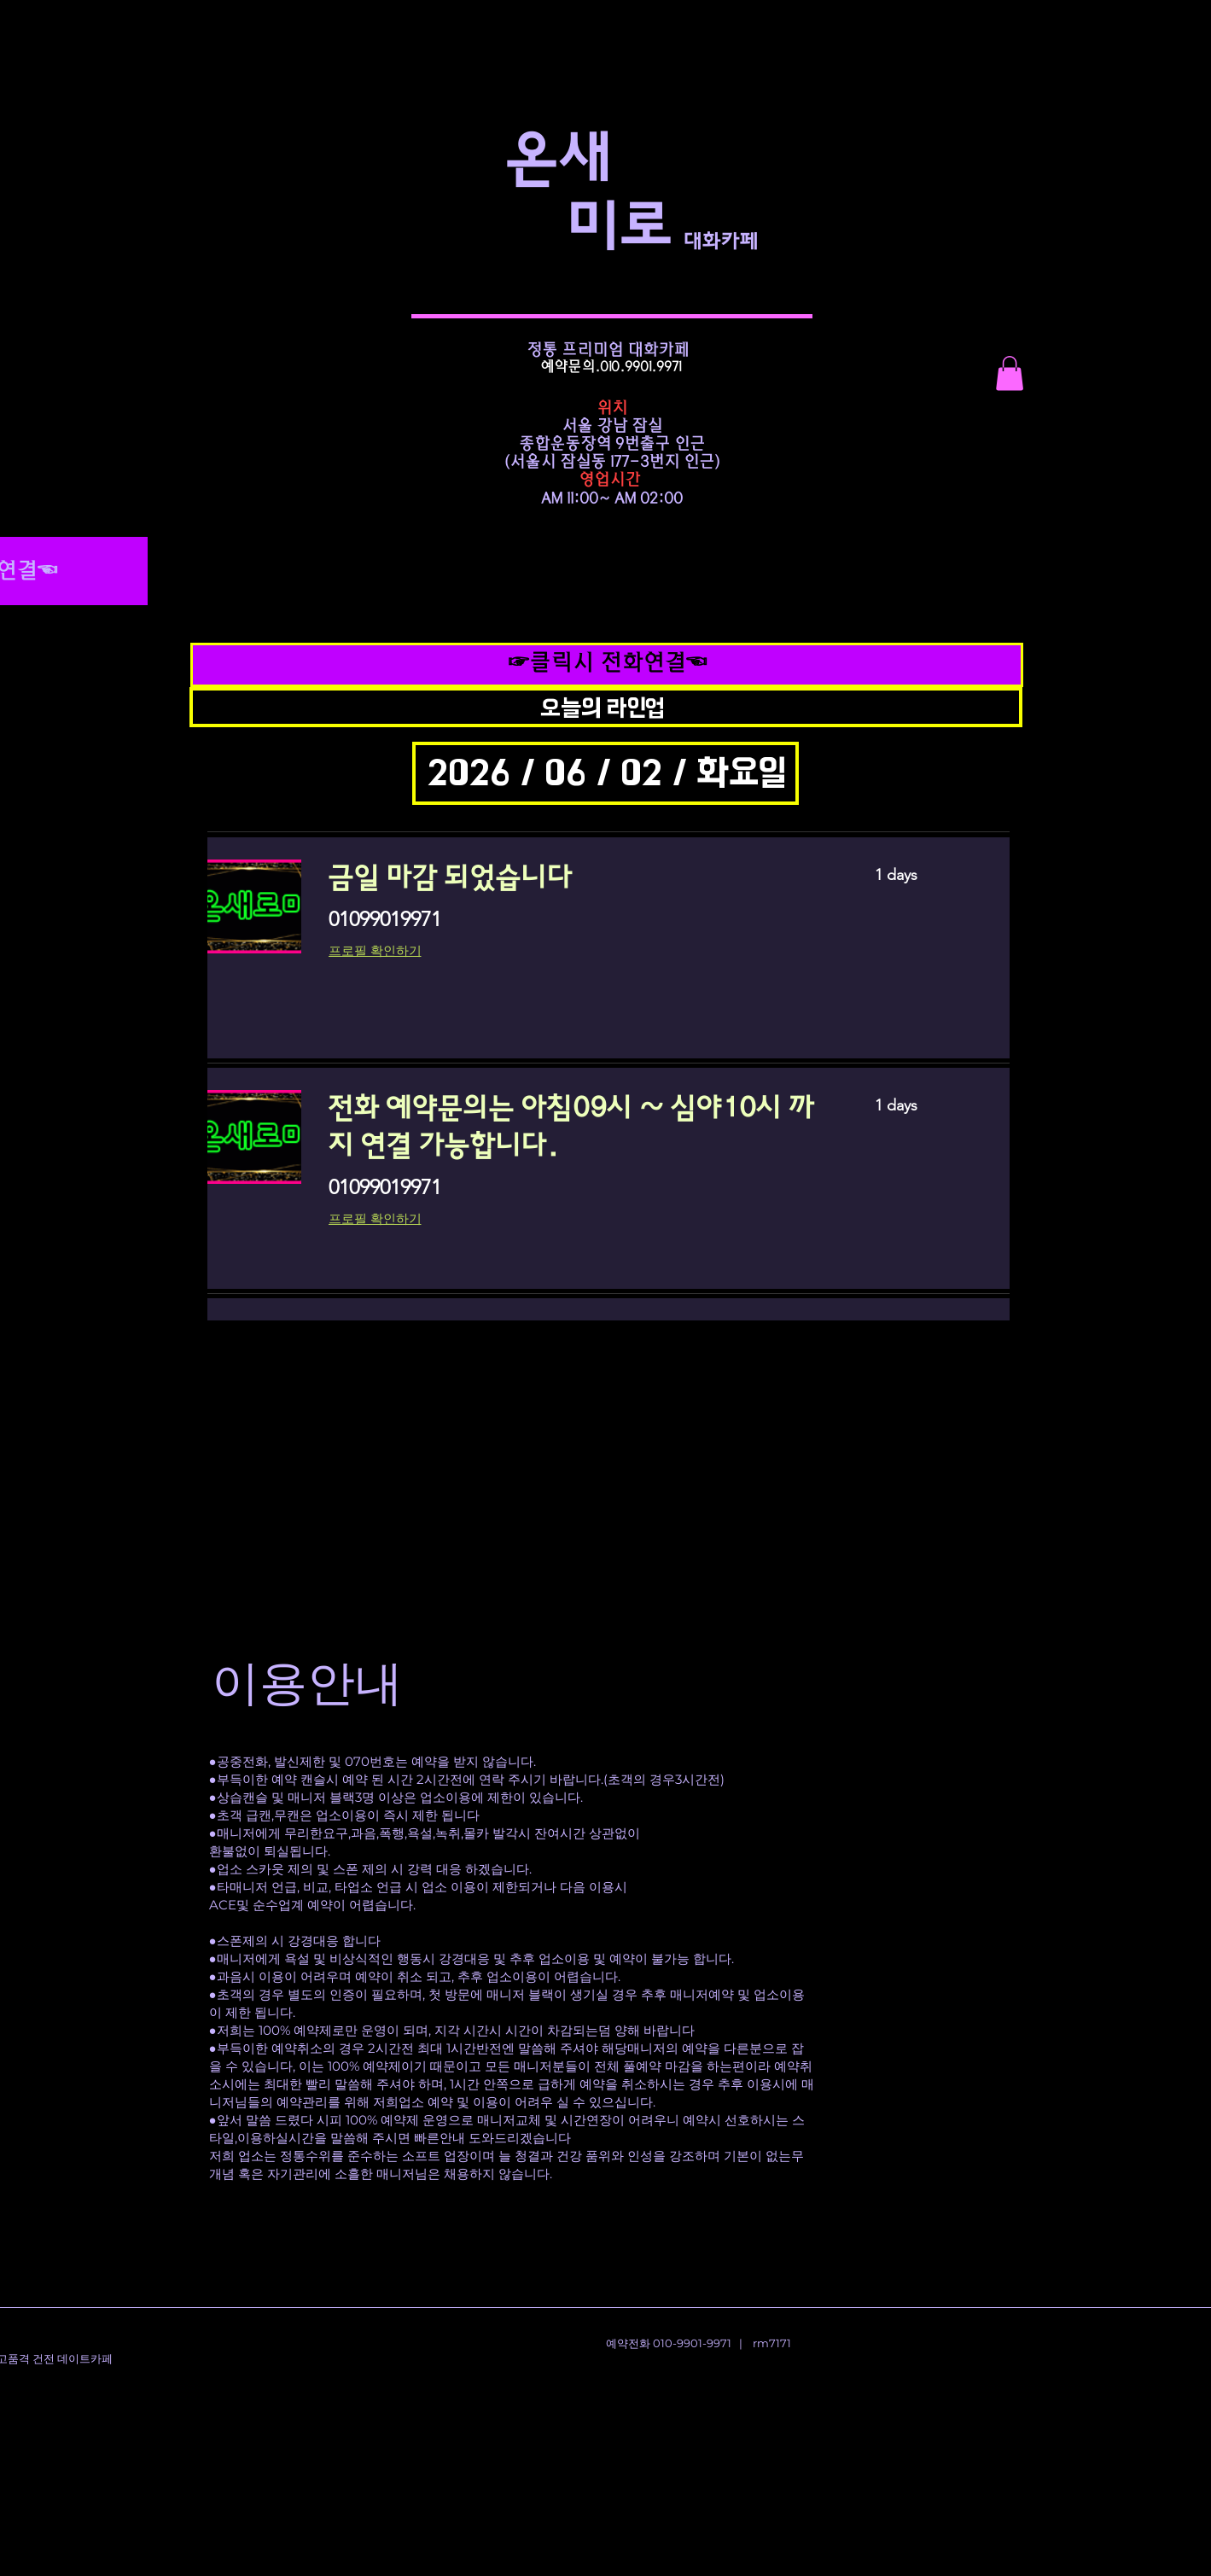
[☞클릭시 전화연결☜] (607, 663)
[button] (1009, 373)
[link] (581, 878)
